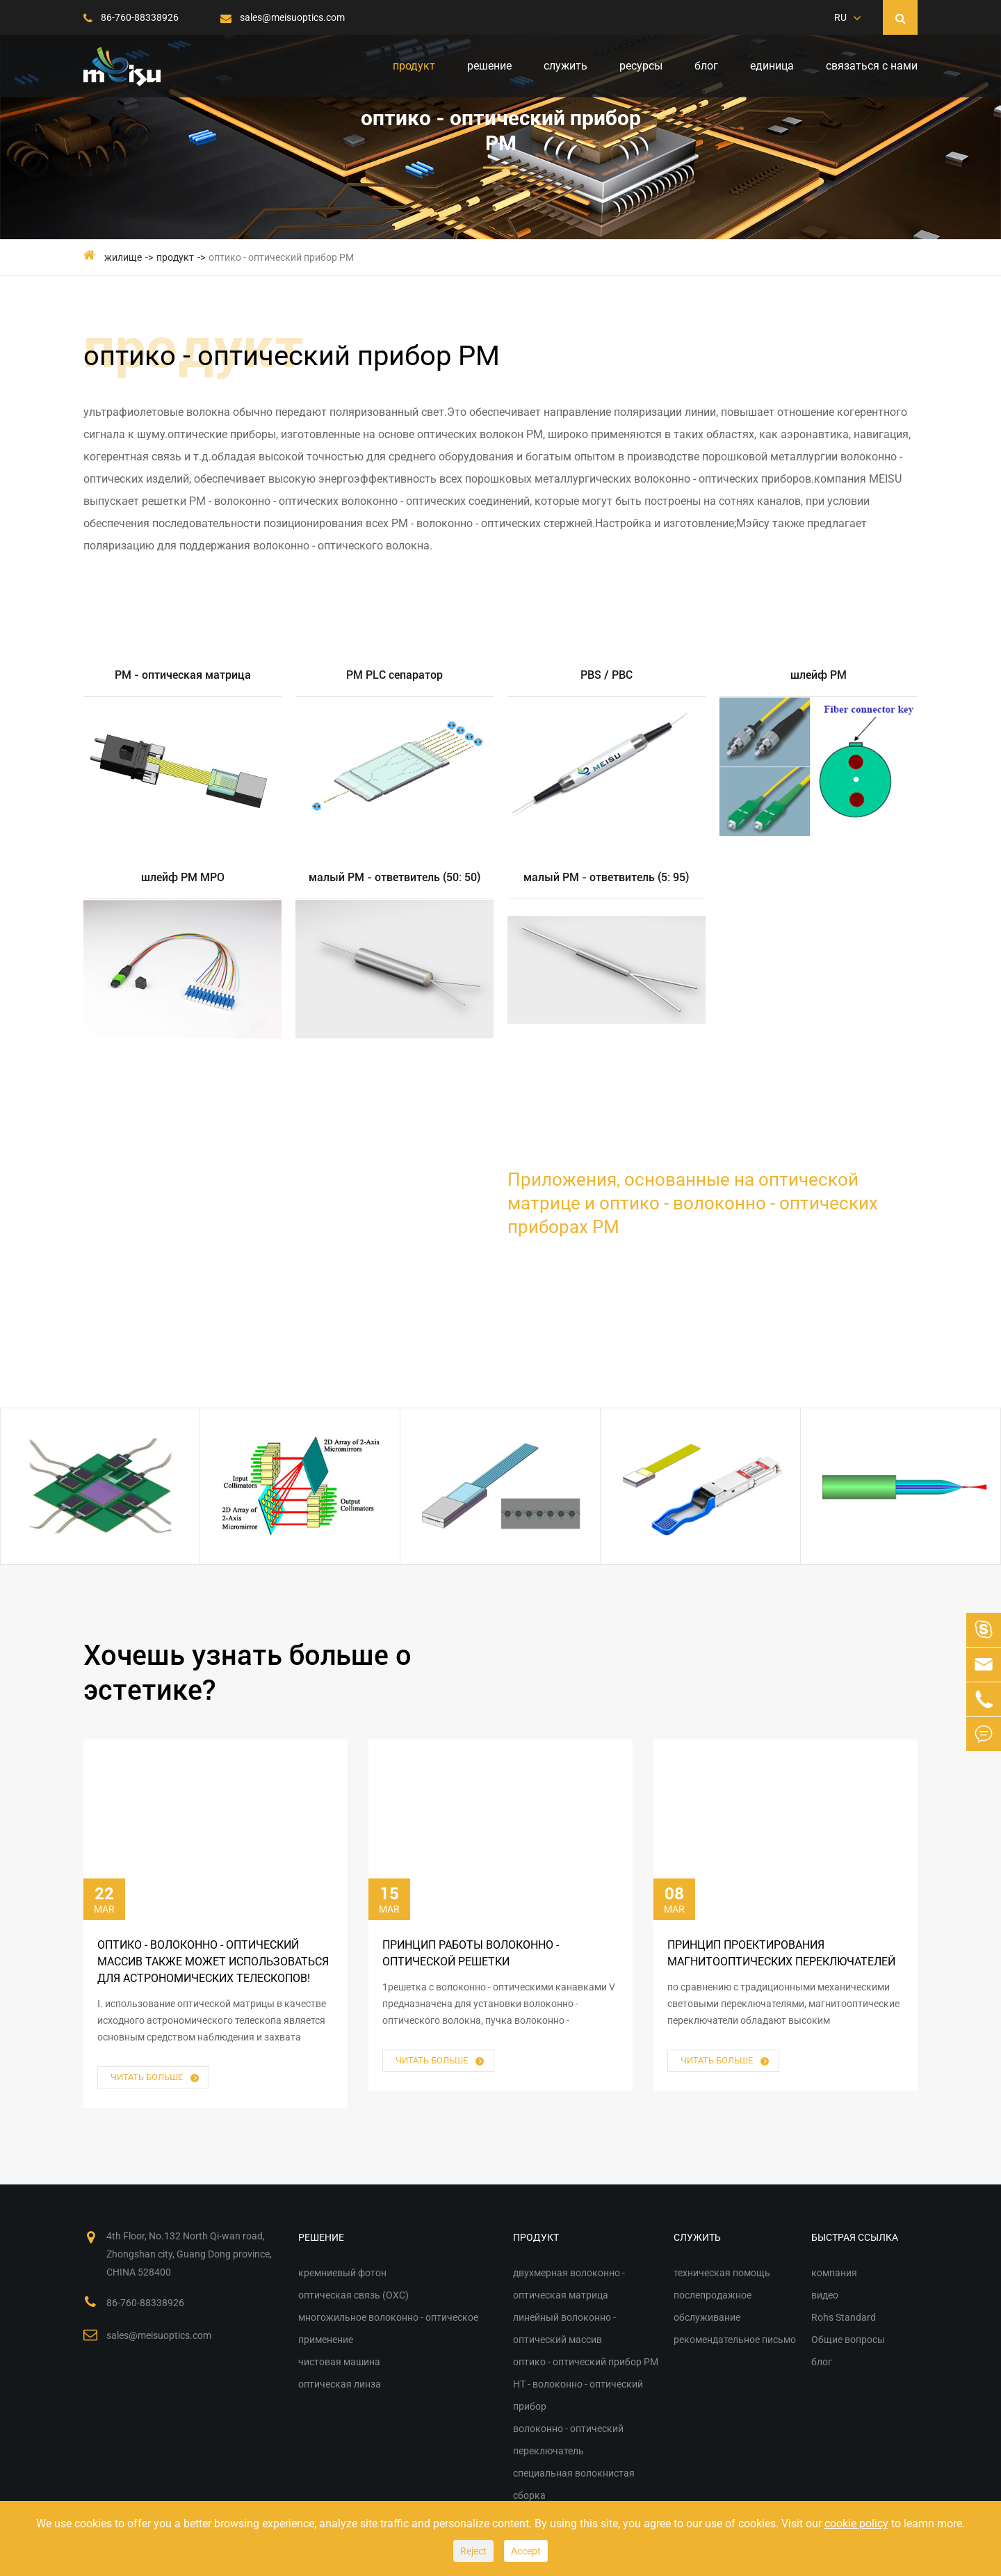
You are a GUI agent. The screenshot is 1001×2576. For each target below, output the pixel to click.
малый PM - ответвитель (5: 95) (606, 877)
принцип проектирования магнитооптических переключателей (781, 1953)
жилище (123, 257)
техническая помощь (722, 2272)
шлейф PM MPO (183, 877)
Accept (526, 2551)
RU (840, 17)
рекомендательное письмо (735, 2339)
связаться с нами (872, 65)
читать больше (155, 2078)
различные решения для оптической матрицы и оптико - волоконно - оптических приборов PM (243, 1261)
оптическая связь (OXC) (353, 2295)
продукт (414, 65)
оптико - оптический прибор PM (281, 257)
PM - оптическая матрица (183, 675)
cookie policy (856, 2523)
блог (706, 65)
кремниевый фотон (342, 2272)
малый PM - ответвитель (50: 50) (394, 877)
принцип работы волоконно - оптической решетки (470, 1953)
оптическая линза (339, 2384)
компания (834, 2272)
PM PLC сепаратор (394, 675)
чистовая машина (339, 2361)
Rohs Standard (843, 2317)
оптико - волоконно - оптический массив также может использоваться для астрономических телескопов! (213, 1961)
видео (824, 2295)
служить (565, 65)
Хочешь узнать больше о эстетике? (247, 1673)
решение (489, 65)
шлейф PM (818, 675)
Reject (473, 2551)
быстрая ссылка (854, 2237)
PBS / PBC (606, 675)
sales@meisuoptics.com (282, 17)
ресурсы (640, 65)
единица (772, 65)
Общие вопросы (848, 2339)
